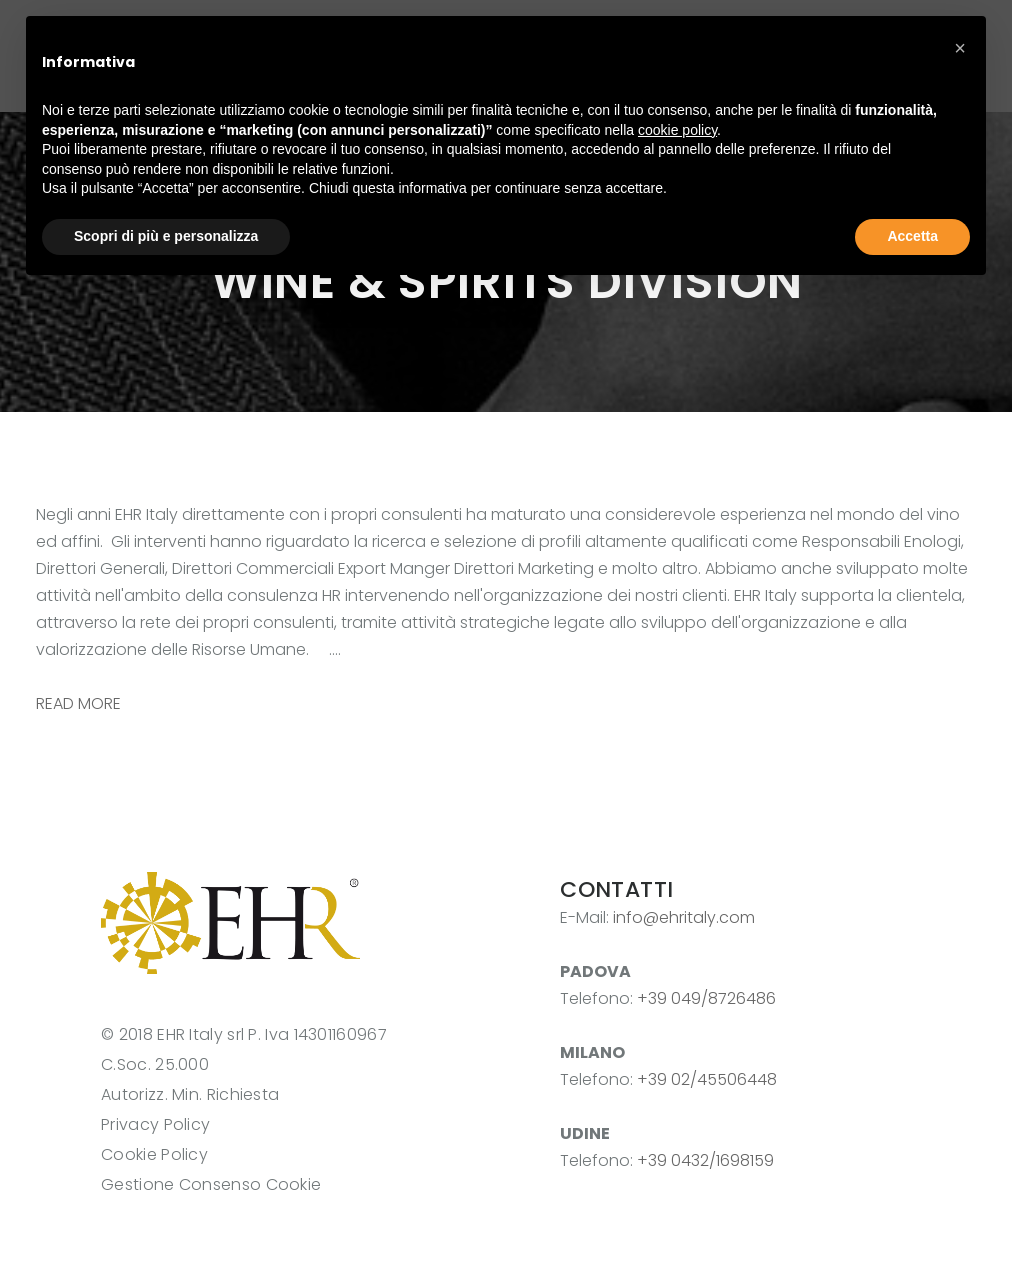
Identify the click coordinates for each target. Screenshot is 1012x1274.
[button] (960, 48)
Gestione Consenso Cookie (211, 1184)
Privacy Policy (155, 1124)
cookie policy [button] (677, 130)
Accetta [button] (912, 236)
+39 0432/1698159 (705, 1160)
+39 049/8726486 (706, 998)
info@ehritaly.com (684, 917)
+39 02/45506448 (707, 1079)
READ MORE (78, 703)
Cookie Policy (154, 1154)
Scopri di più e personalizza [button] (166, 236)
